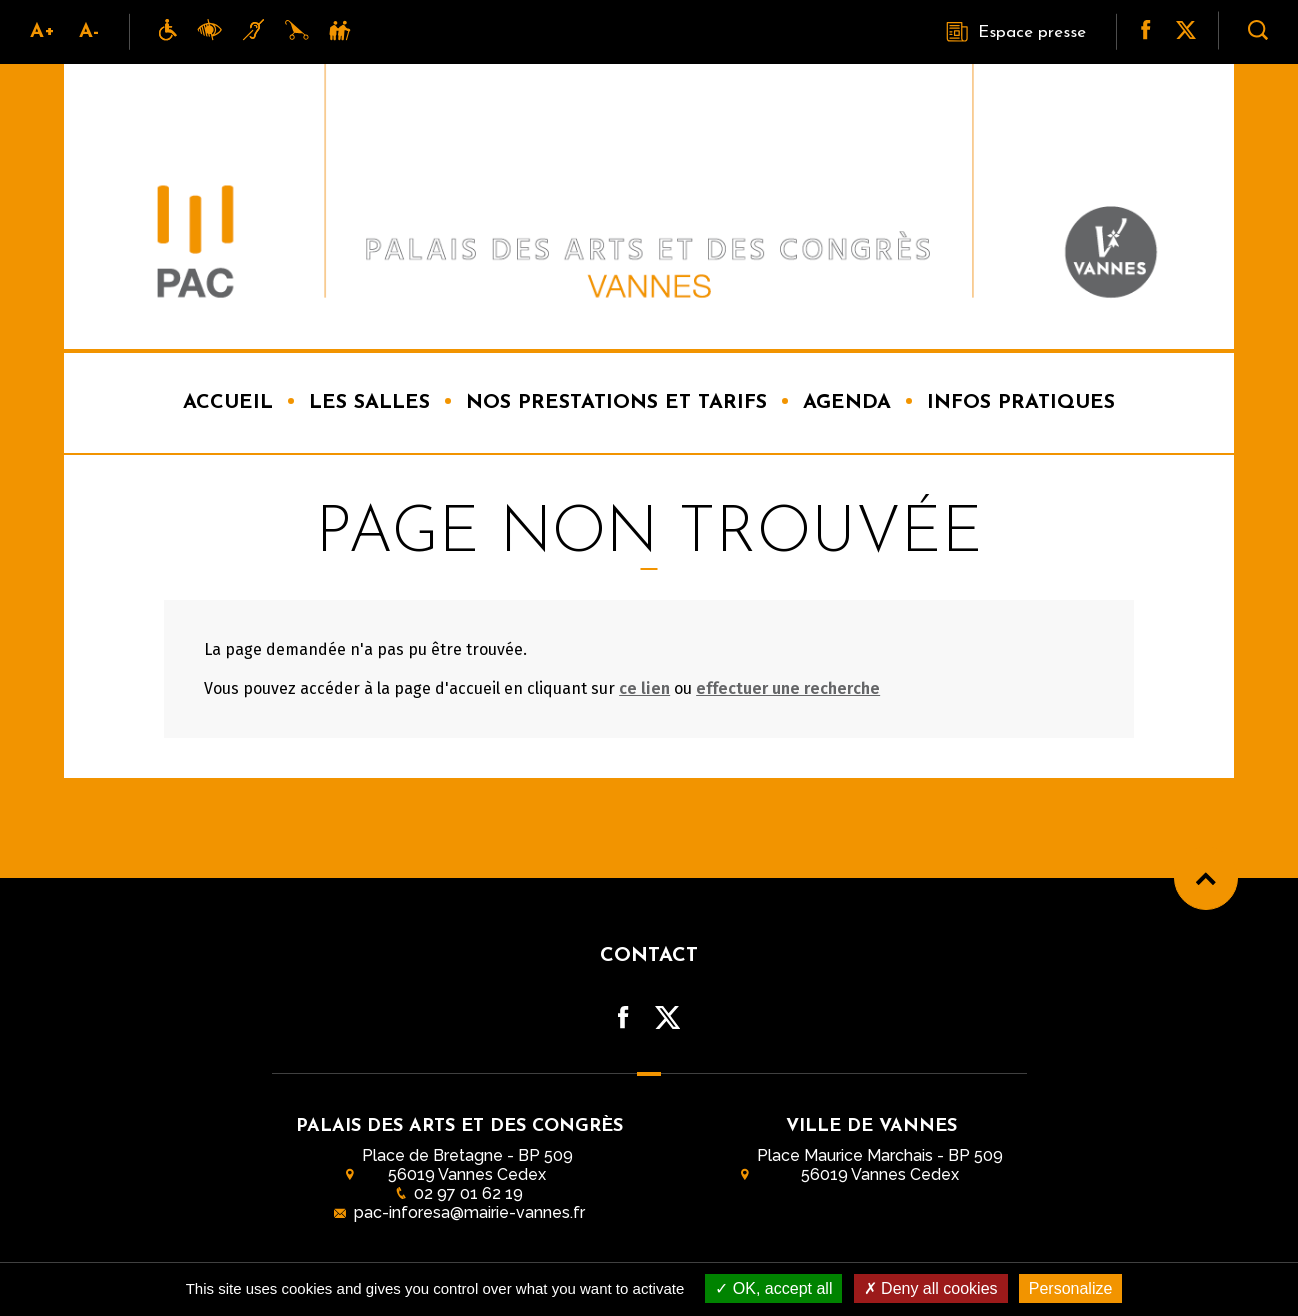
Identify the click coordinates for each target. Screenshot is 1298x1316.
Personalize (1071, 1288)
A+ (42, 32)
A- (89, 32)
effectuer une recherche (788, 688)
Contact (649, 956)
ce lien (644, 688)
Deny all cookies (931, 1288)
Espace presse (1016, 32)
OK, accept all (773, 1288)
